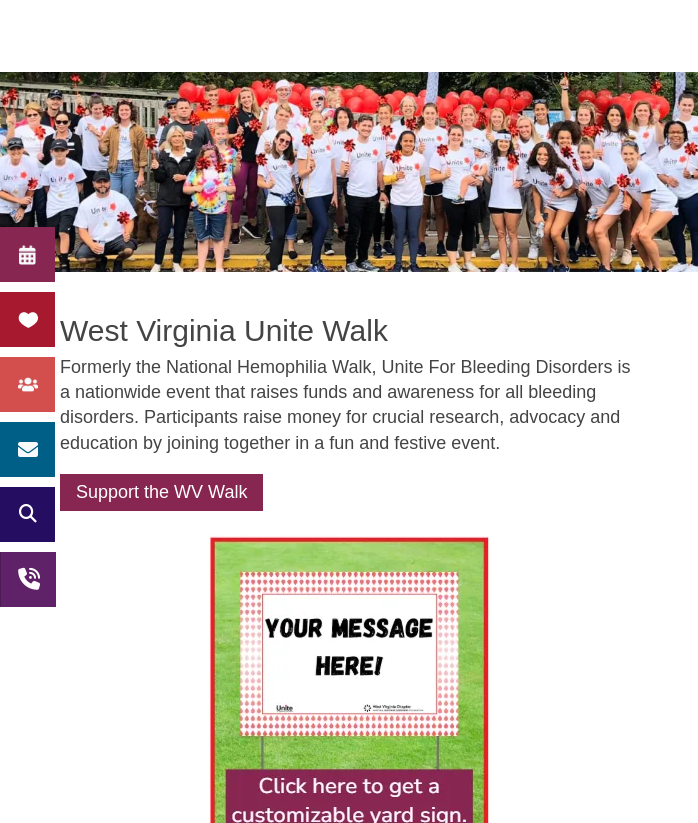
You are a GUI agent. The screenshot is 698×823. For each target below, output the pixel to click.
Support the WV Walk (161, 492)
